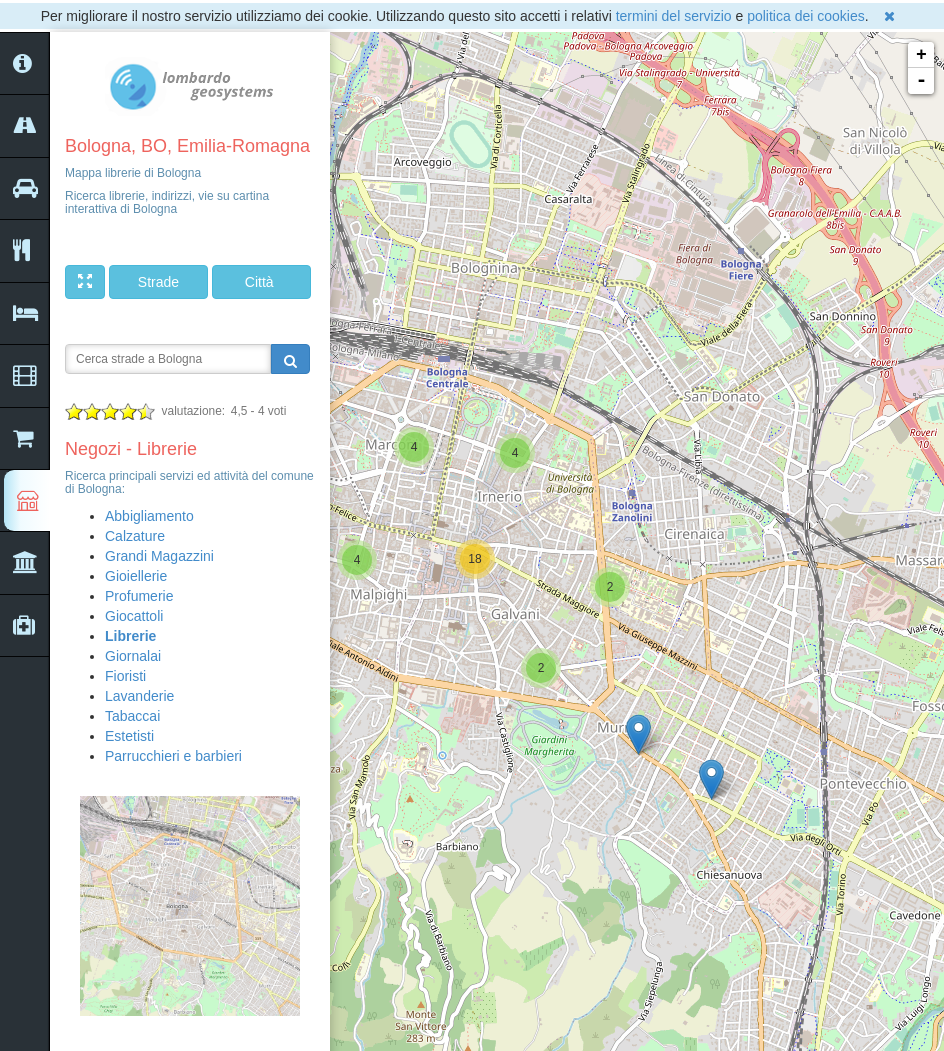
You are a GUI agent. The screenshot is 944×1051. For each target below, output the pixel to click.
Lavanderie (139, 696)
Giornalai (133, 656)
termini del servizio (674, 16)
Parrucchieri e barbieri (173, 756)
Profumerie (139, 596)
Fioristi (125, 676)
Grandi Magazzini (159, 556)
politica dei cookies (806, 16)
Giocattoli (134, 616)
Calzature (135, 536)
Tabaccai (132, 716)
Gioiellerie (136, 576)
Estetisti (129, 736)
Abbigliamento (149, 516)
